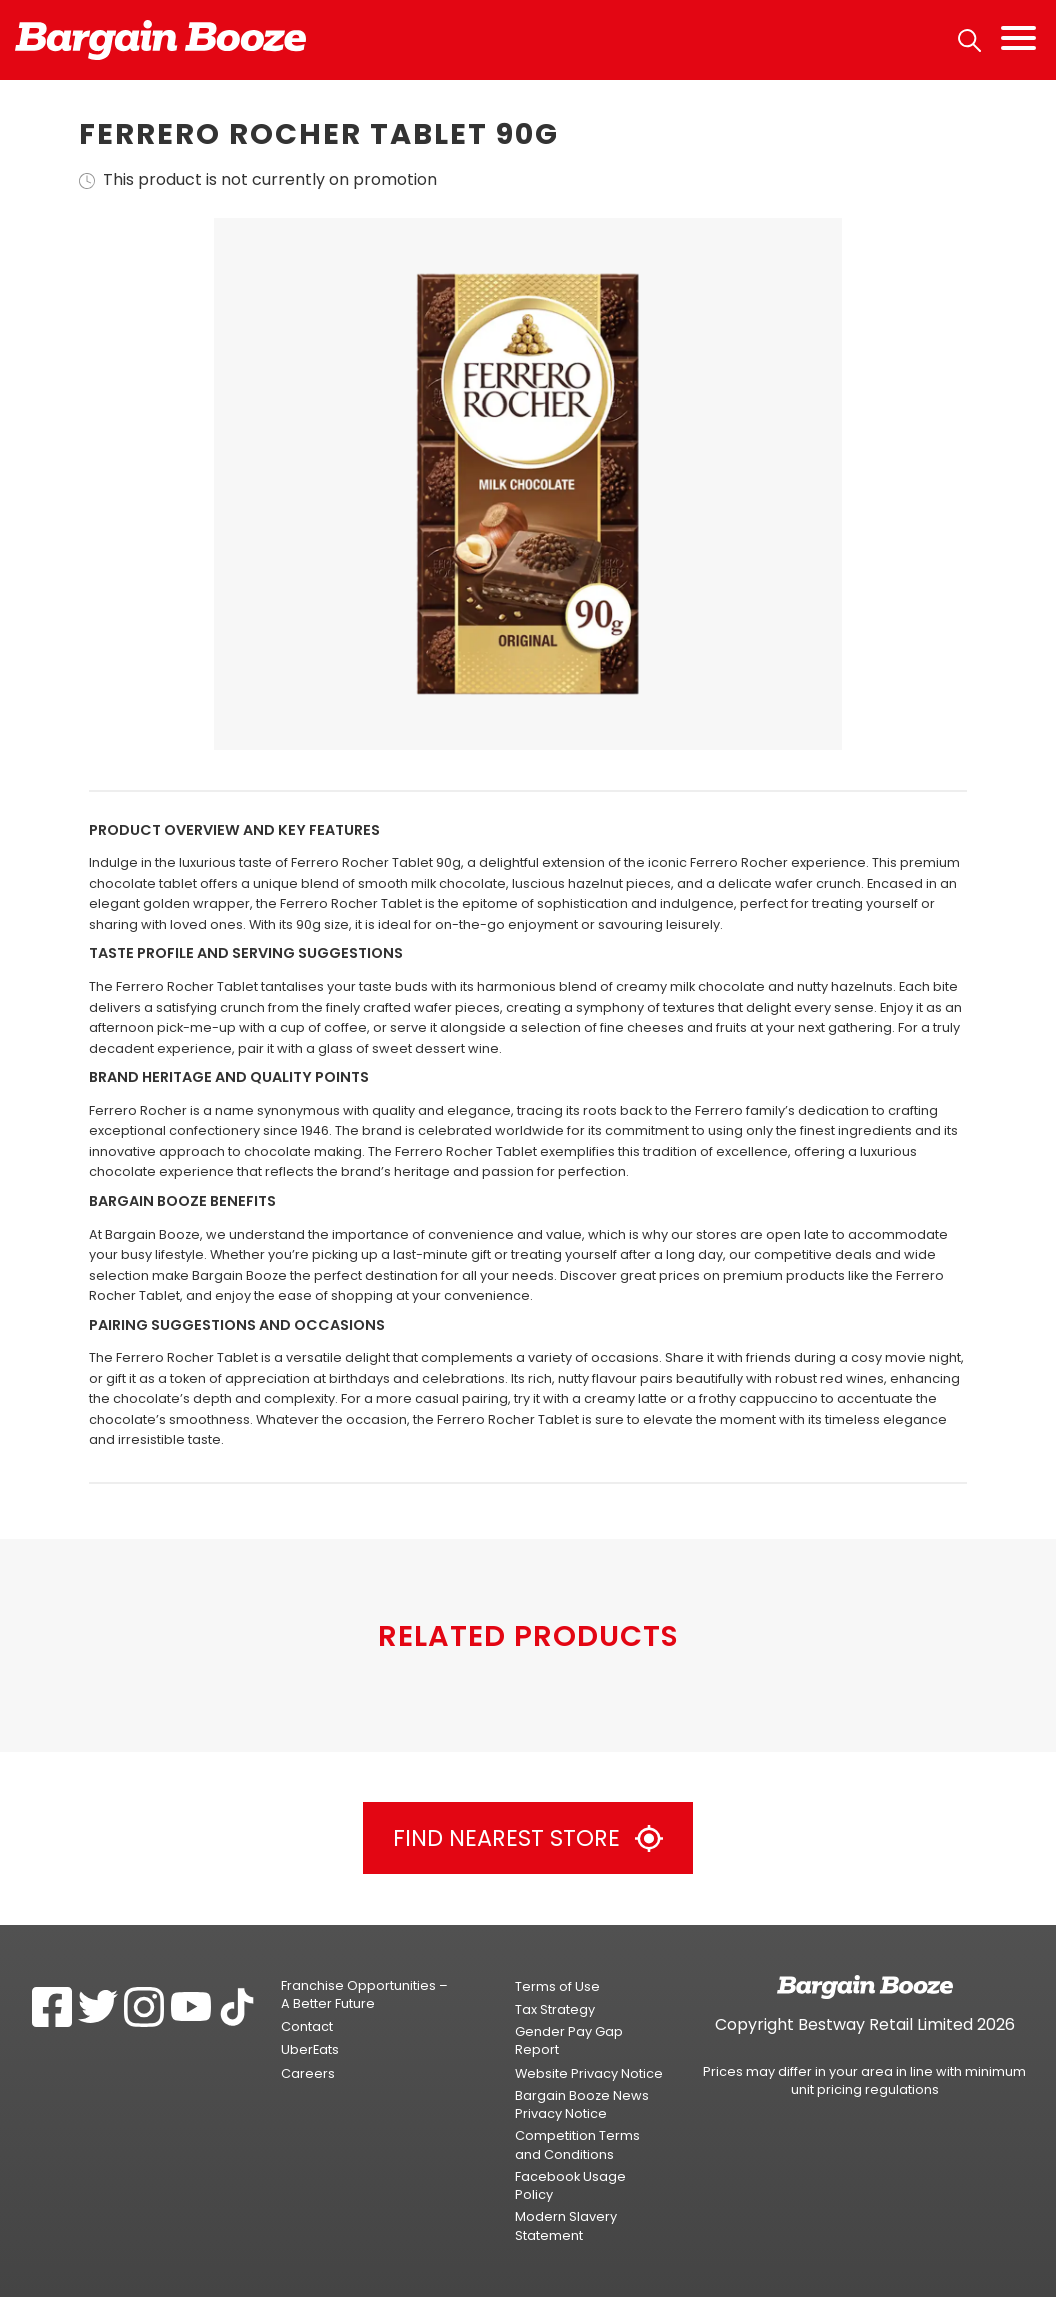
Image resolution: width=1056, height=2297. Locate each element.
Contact (307, 2026)
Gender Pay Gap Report (569, 2040)
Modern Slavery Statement (566, 2225)
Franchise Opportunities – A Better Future (364, 1994)
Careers (308, 2073)
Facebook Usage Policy (570, 2185)
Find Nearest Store (527, 1838)
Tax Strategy (555, 2009)
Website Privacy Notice (589, 2073)
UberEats (310, 2049)
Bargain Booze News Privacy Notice (582, 2104)
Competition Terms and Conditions (577, 2144)
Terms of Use (557, 1986)
